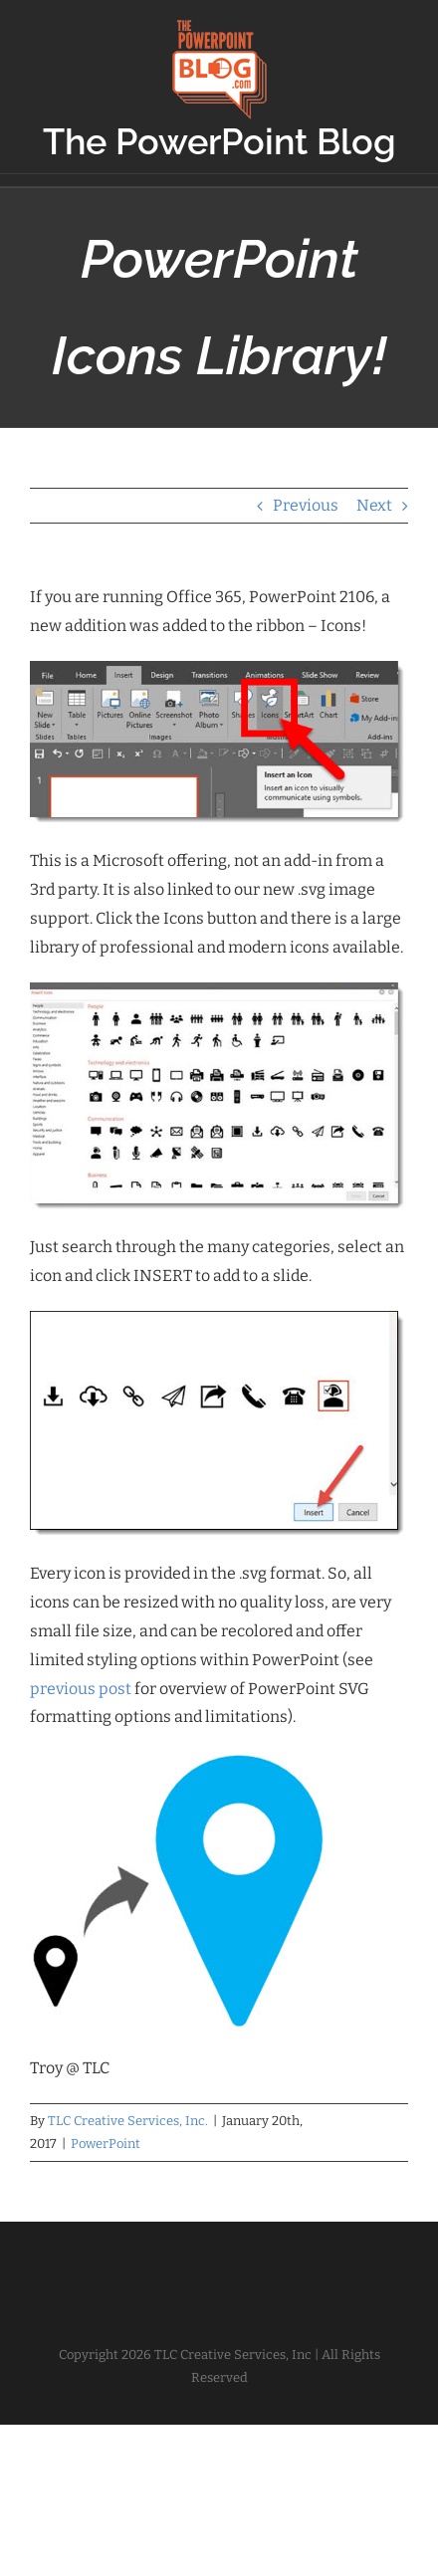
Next (374, 505)
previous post (80, 1688)
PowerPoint (105, 2143)
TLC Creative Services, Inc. (128, 2120)
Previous (305, 505)
